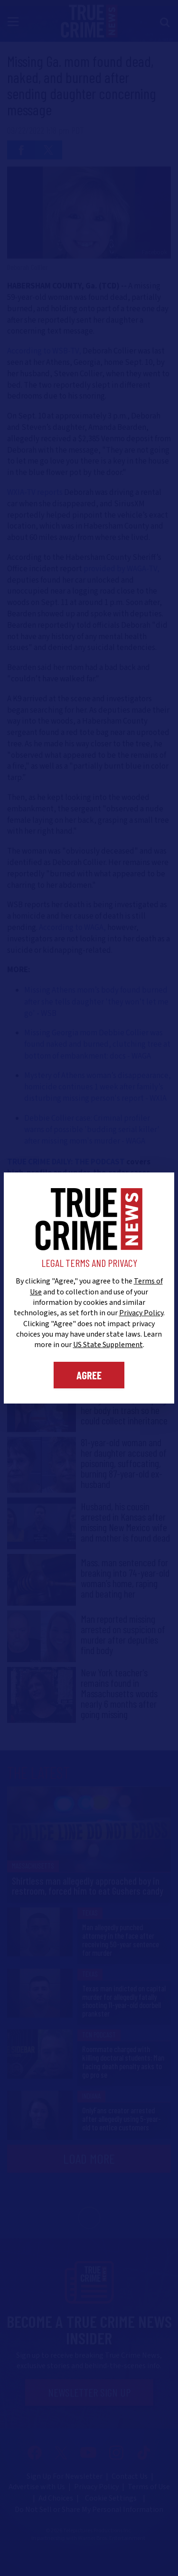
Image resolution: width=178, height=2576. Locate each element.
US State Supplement (108, 1344)
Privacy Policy (141, 1313)
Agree (89, 1375)
